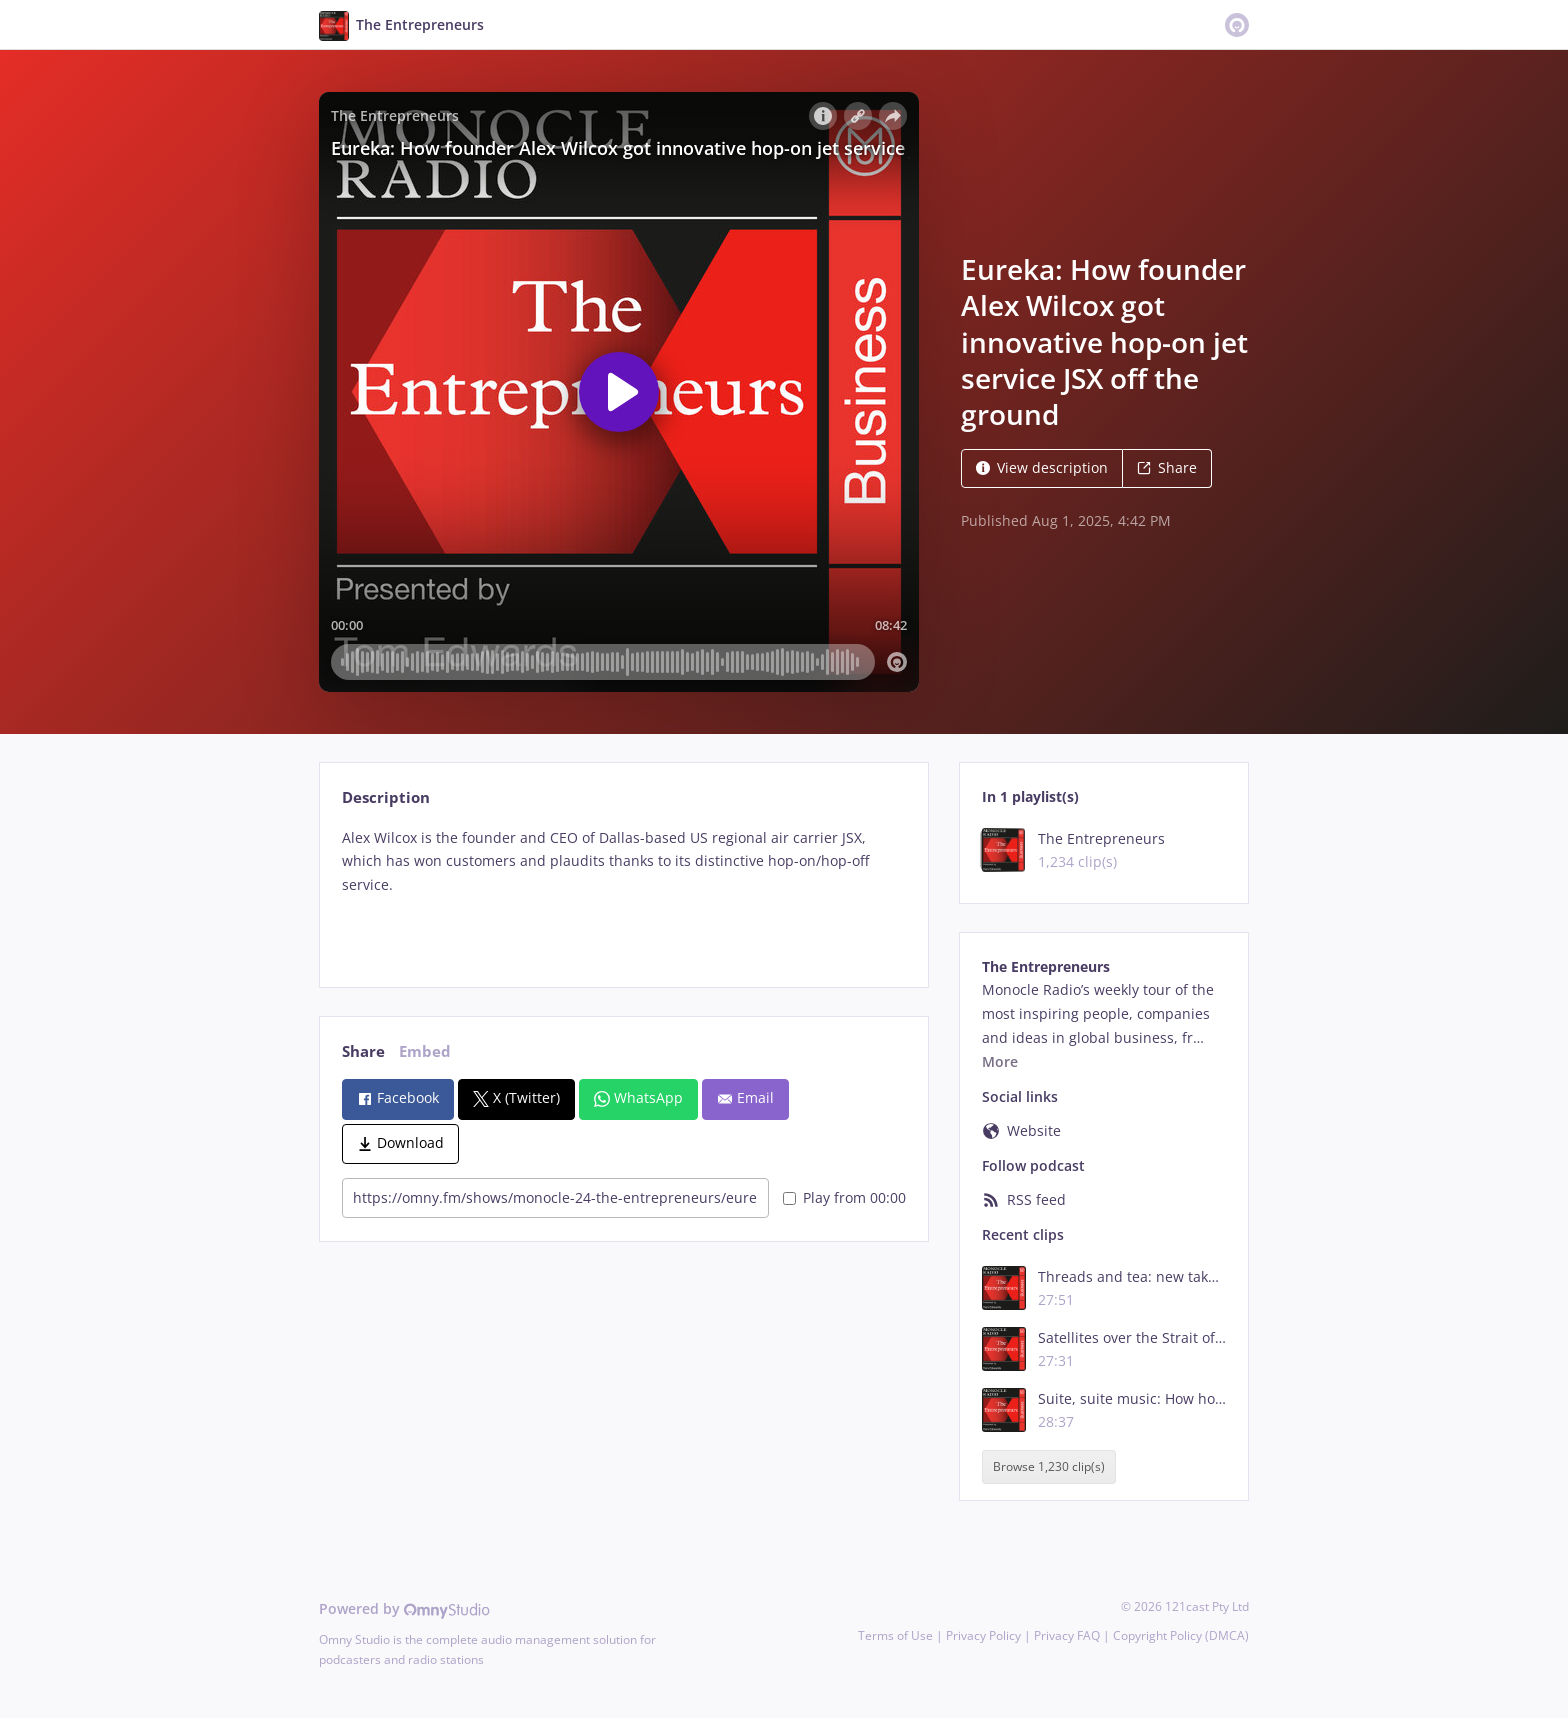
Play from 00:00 (844, 1197)
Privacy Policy (983, 1635)
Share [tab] (363, 1051)
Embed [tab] (425, 1051)
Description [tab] (386, 797)
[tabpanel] (623, 890)
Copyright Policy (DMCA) (1181, 1635)
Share (1167, 467)
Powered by (404, 1608)
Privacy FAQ (1067, 1635)
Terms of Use (895, 1635)
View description (1042, 467)
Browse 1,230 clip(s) (1049, 1466)
